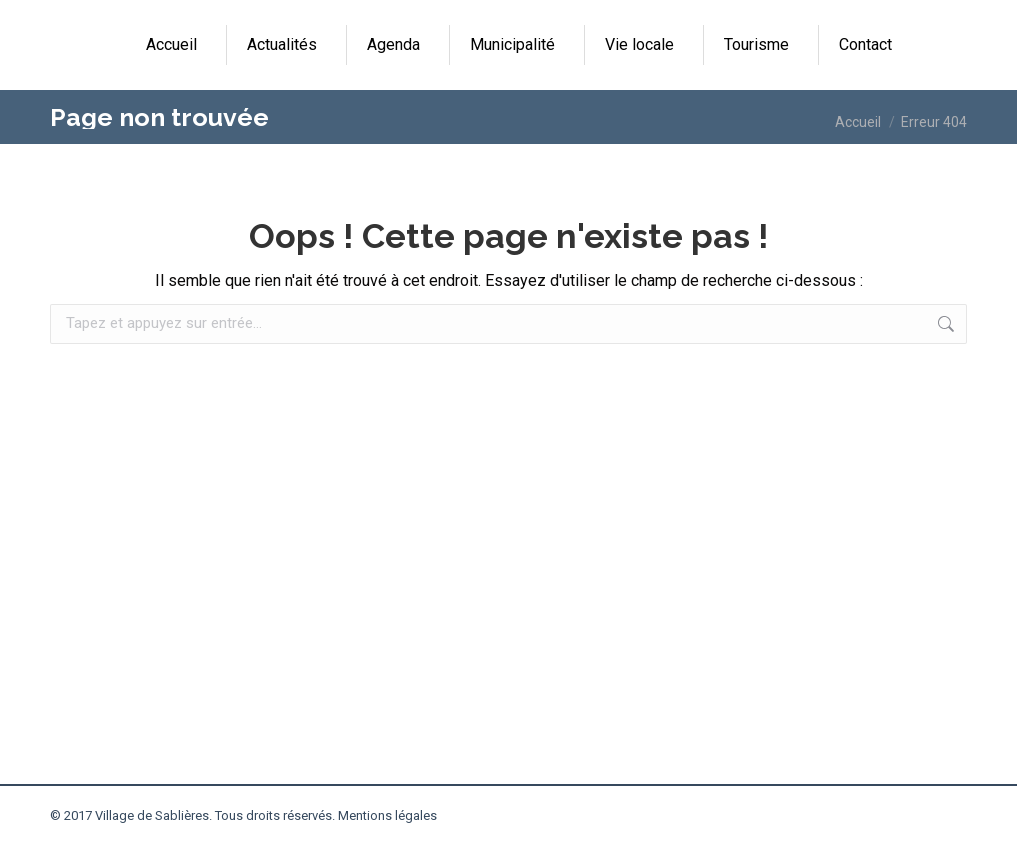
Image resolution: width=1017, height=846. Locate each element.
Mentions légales (387, 815)
